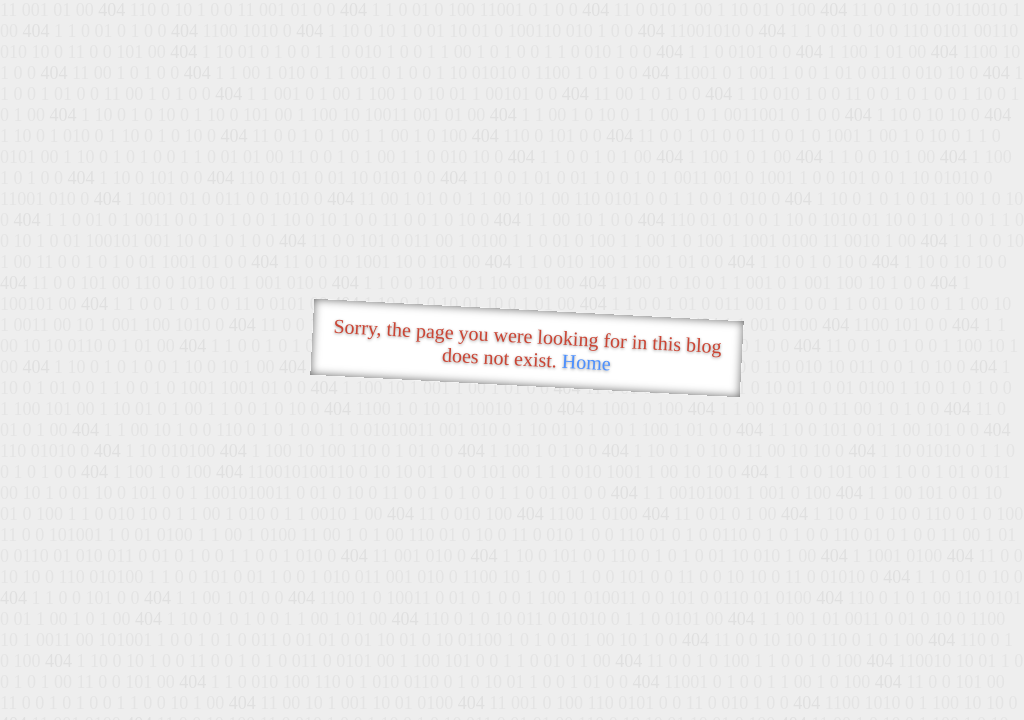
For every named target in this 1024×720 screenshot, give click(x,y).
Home (586, 362)
